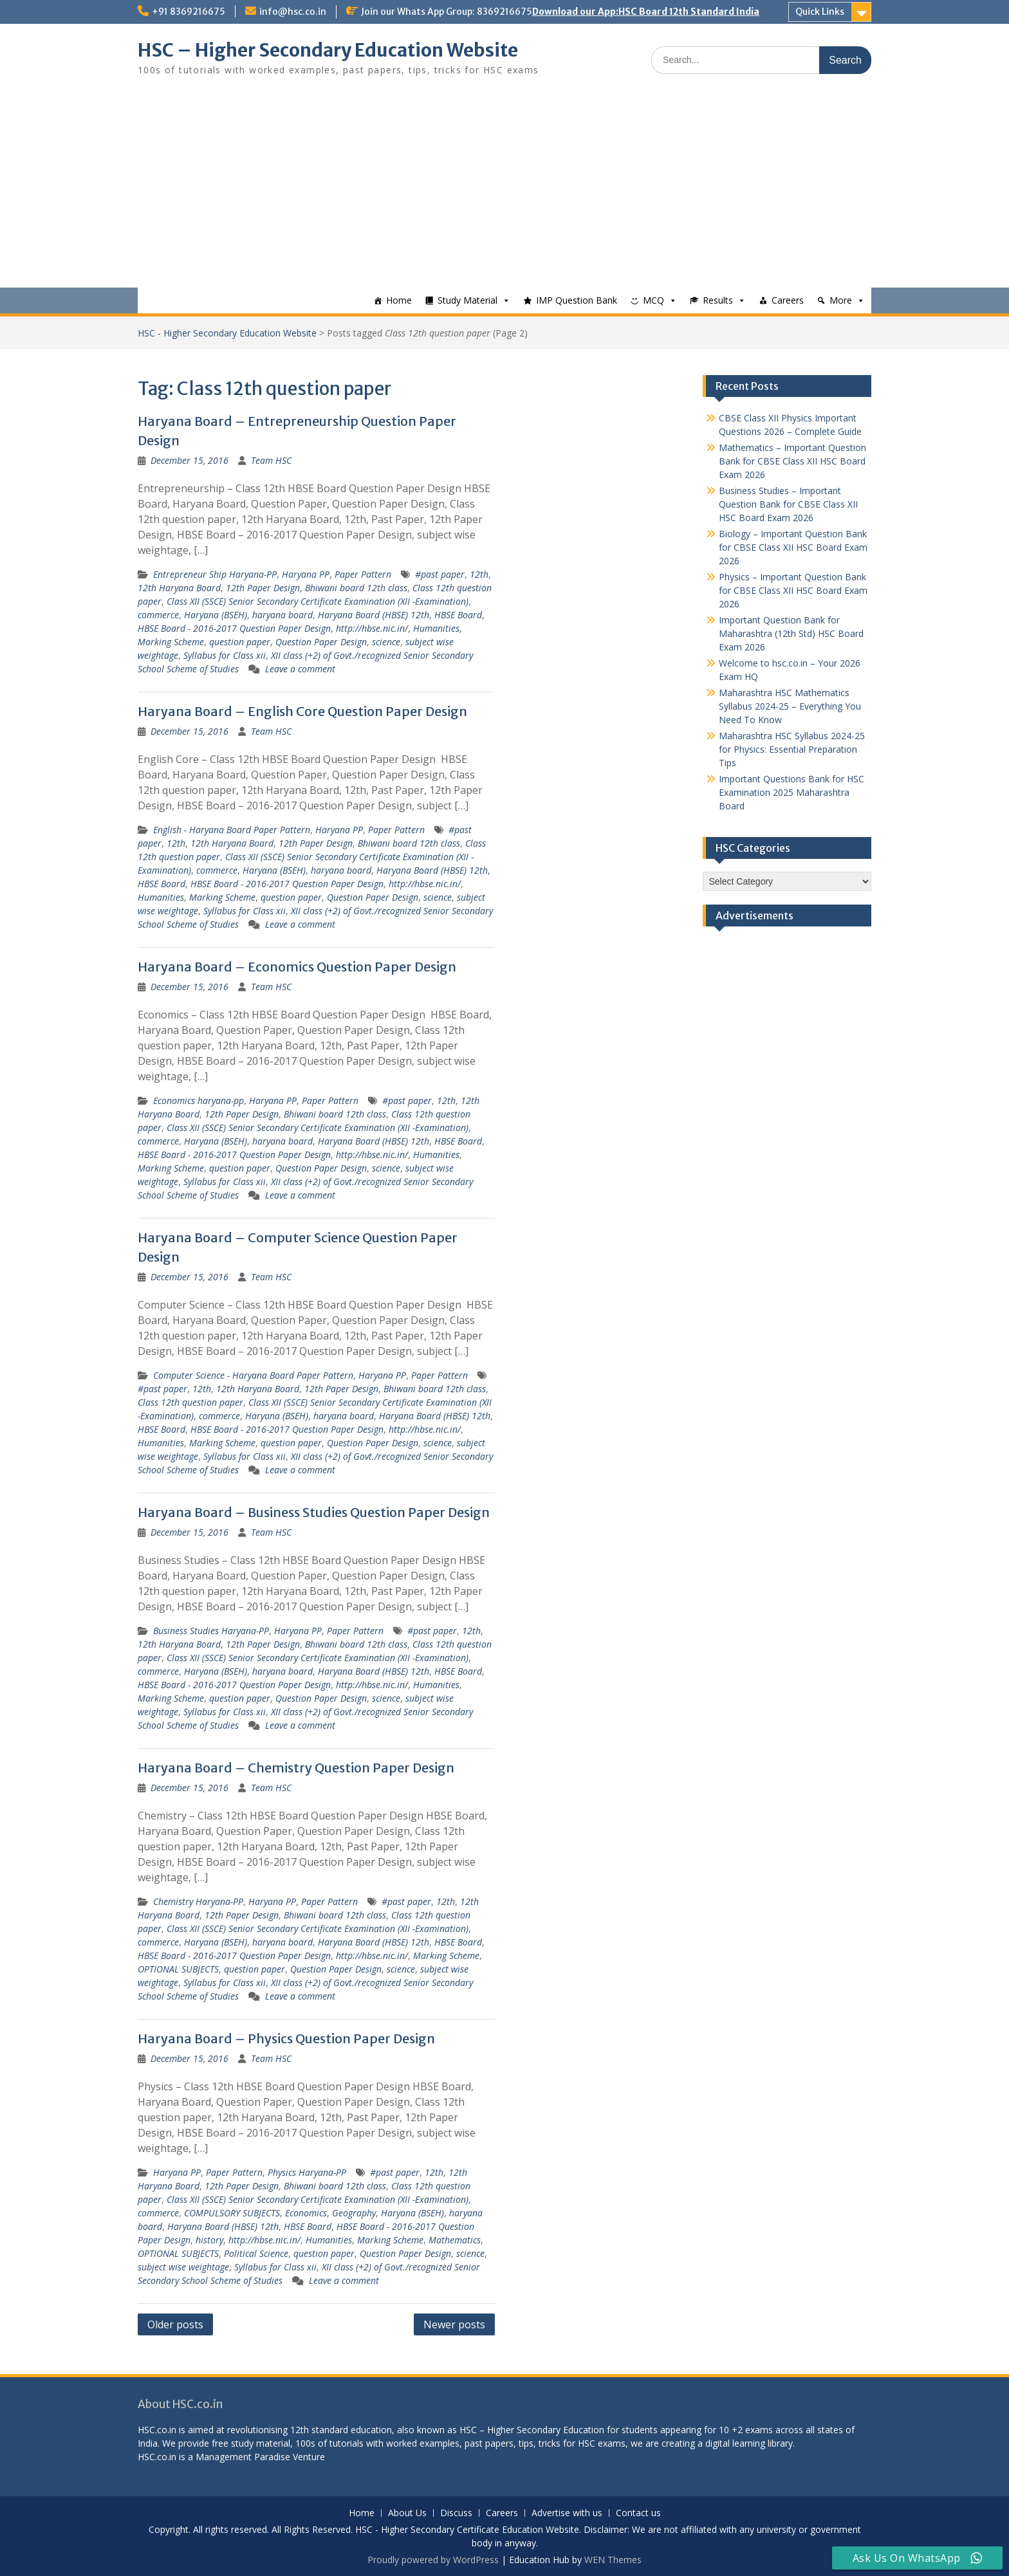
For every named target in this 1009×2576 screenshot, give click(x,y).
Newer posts (454, 2324)
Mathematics (455, 2240)
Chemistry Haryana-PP (198, 1901)
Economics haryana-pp (198, 1100)
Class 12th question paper (190, 1402)
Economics (306, 2213)
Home (399, 300)
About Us (407, 2513)
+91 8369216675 (188, 11)
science (386, 642)
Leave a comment (300, 669)
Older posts (175, 2324)
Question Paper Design (321, 642)
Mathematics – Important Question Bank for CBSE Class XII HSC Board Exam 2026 (792, 461)
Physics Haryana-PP (307, 2172)
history (209, 2240)
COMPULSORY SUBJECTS (232, 2213)
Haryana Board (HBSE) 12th (373, 615)
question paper (239, 642)
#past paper (440, 574)
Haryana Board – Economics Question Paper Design (297, 967)
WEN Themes (613, 2559)
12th (479, 574)
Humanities (436, 628)
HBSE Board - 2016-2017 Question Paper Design (234, 628)
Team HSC (271, 460)
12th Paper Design (263, 588)
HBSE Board (458, 615)
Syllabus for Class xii (224, 655)
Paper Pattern (363, 574)
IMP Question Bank (576, 300)
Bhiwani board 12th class (356, 588)
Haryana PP (305, 574)
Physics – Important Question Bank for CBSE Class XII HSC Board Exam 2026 (793, 590)
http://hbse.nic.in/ (372, 628)
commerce (158, 615)
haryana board (282, 615)
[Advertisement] (504, 191)
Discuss (456, 2513)
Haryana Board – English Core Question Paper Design (302, 711)
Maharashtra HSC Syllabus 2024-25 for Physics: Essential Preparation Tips (792, 749)
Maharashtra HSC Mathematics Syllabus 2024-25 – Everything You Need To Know (790, 706)
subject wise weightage (183, 2267)
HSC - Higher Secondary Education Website (227, 333)
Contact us (638, 2513)
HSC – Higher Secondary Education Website (328, 50)
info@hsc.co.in (292, 11)
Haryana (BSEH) (215, 615)
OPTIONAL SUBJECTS (178, 1969)
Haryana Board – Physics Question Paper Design (286, 2038)
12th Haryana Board (179, 588)
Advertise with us (567, 2513)
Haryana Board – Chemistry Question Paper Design (296, 1768)
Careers (788, 300)
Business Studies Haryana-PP (211, 1630)
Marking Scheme (171, 642)
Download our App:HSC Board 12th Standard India (645, 11)
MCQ (653, 300)
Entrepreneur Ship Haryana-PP (215, 574)
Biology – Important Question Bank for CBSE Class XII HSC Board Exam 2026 (793, 547)
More (840, 300)
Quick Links (819, 11)
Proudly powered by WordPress (433, 2559)
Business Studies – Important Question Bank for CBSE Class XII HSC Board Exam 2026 (788, 504)
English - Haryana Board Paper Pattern (231, 829)
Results (718, 300)
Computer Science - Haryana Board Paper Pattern (253, 1375)
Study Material (467, 300)
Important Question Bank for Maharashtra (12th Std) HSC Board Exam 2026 (791, 633)
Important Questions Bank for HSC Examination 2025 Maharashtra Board (791, 792)
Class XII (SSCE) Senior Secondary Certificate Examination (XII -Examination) (317, 601)
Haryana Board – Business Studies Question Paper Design (314, 1512)
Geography (354, 2213)
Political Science (256, 2253)
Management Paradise (243, 2457)
